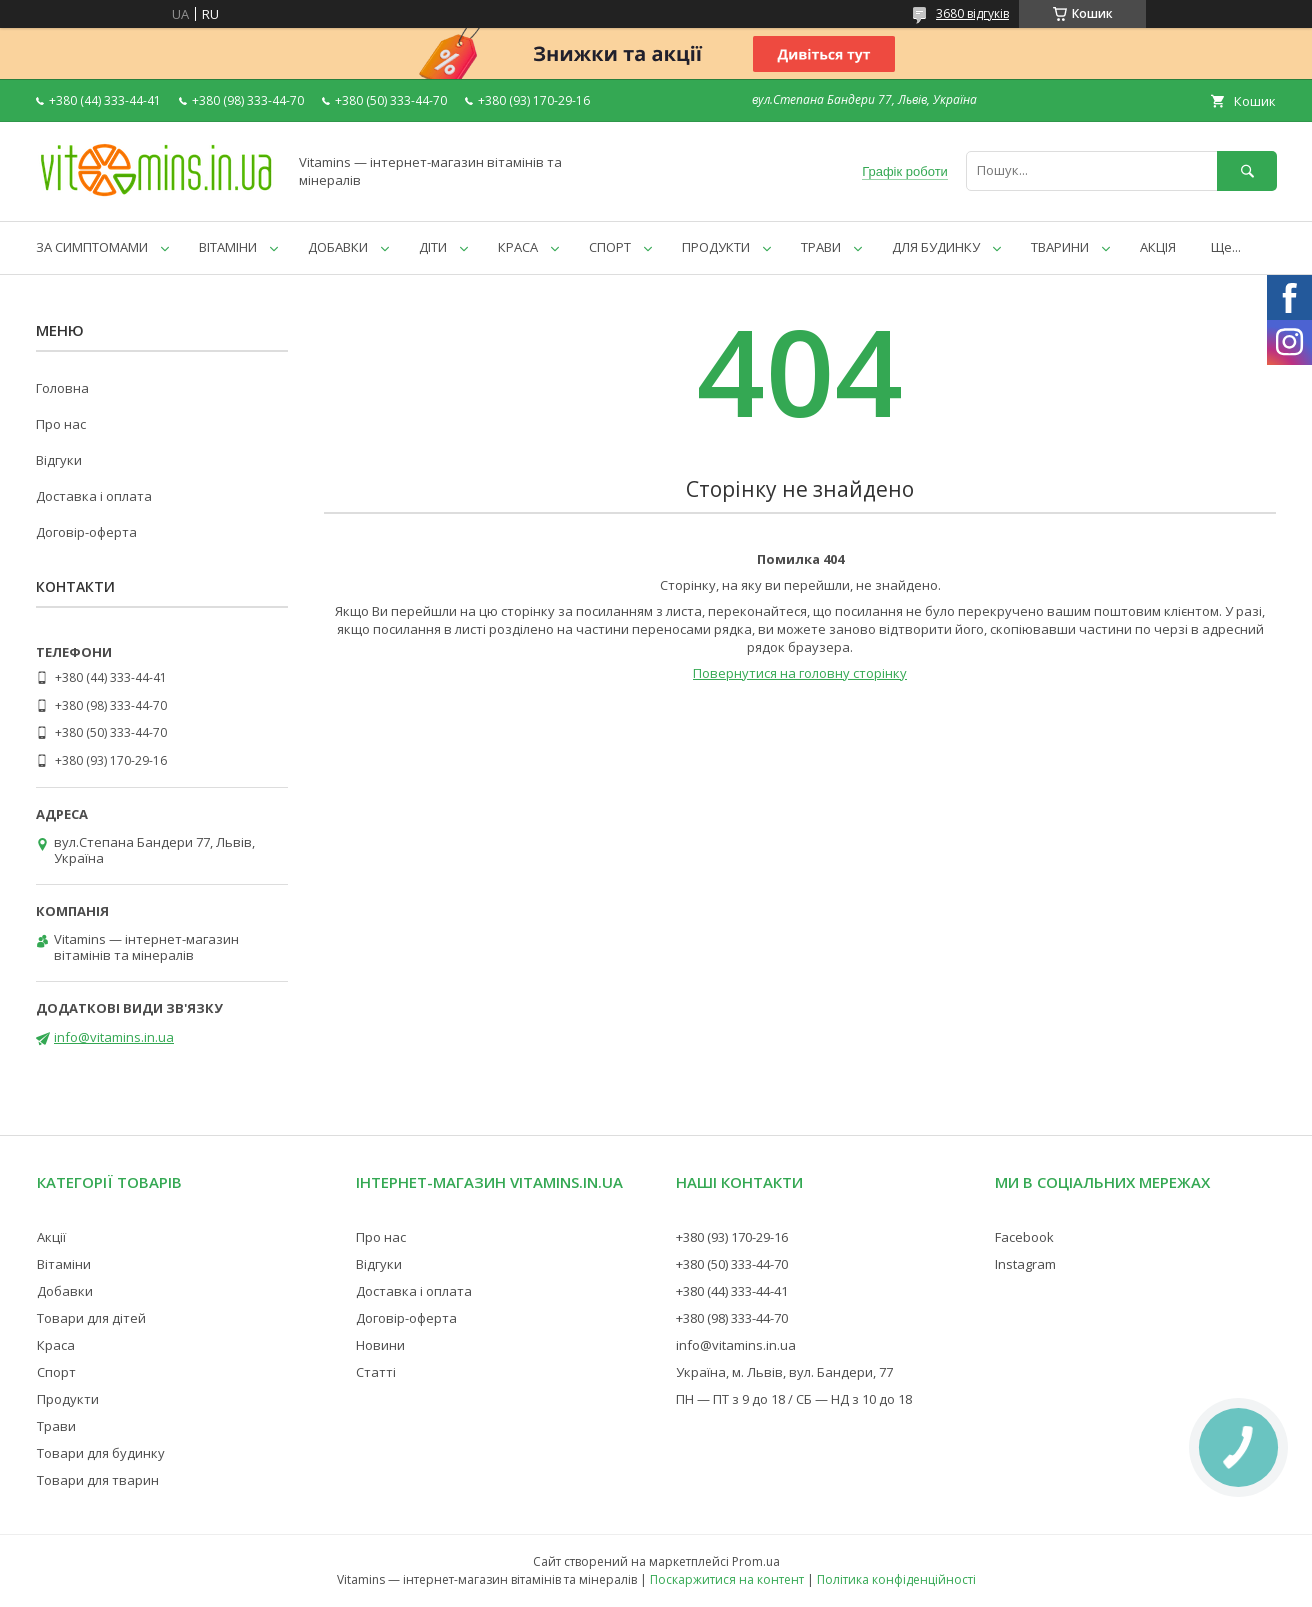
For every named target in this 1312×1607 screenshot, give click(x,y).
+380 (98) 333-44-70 (732, 1318)
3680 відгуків (972, 13)
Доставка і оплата (94, 496)
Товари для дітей (91, 1318)
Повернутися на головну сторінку (800, 673)
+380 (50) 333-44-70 (732, 1264)
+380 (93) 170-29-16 (732, 1237)
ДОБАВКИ (338, 247)
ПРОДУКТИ (716, 247)
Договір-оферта (86, 532)
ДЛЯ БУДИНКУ (936, 247)
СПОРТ (610, 247)
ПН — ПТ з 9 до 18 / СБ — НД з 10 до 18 (794, 1399)
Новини (380, 1345)
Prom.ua (756, 1561)
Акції (51, 1237)
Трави (56, 1426)
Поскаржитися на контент (727, 1579)
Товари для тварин (98, 1480)
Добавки (65, 1291)
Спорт (56, 1372)
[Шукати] (1247, 170)
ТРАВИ (821, 247)
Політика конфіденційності (896, 1579)
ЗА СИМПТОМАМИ (92, 247)
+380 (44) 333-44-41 (732, 1291)
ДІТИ (433, 247)
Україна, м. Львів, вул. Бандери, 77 (784, 1372)
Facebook (1024, 1237)
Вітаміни (64, 1264)
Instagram (1025, 1264)
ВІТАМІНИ (228, 247)
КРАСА (518, 247)
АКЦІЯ (1158, 247)
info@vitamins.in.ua (114, 1037)
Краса (56, 1345)
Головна (62, 388)
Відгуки (59, 460)
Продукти (68, 1399)
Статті (376, 1372)
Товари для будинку (101, 1453)
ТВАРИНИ (1060, 247)
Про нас (61, 424)
